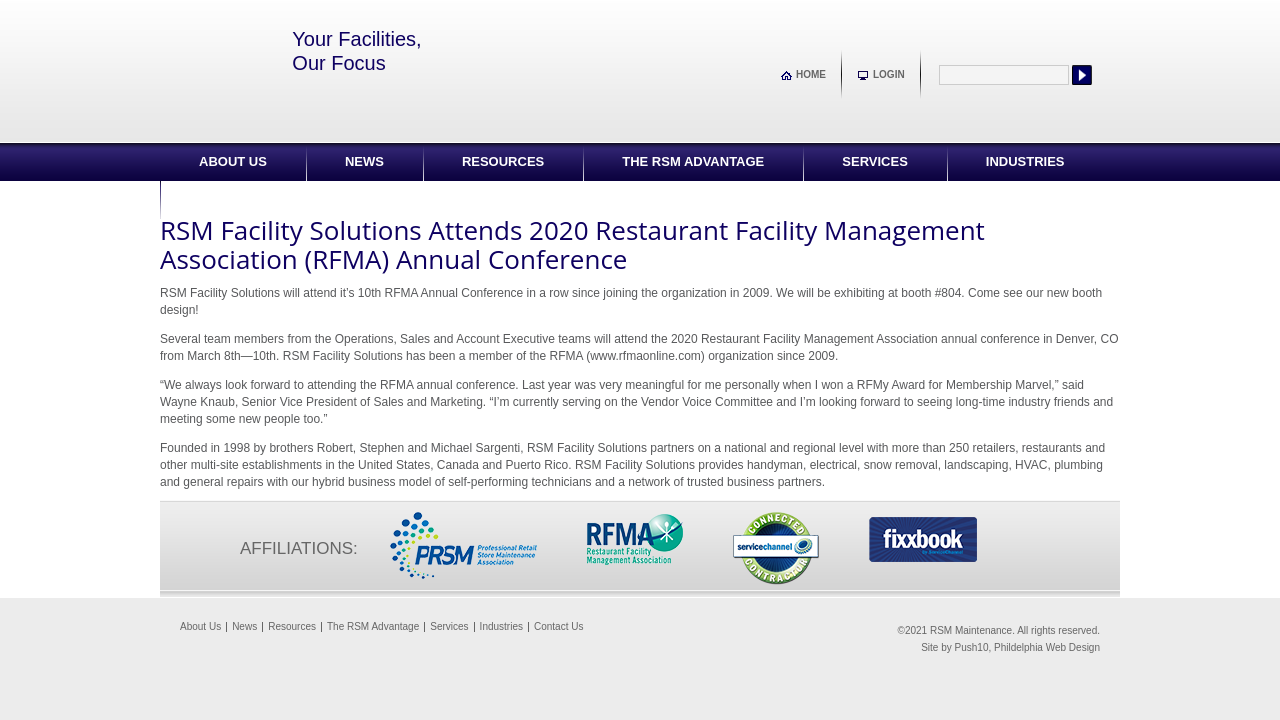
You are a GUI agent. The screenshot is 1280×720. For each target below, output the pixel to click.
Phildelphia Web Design (1047, 647)
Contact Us (241, 199)
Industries (1025, 161)
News (364, 161)
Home (811, 74)
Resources (503, 161)
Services (875, 161)
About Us (233, 161)
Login (889, 74)
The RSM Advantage (693, 161)
